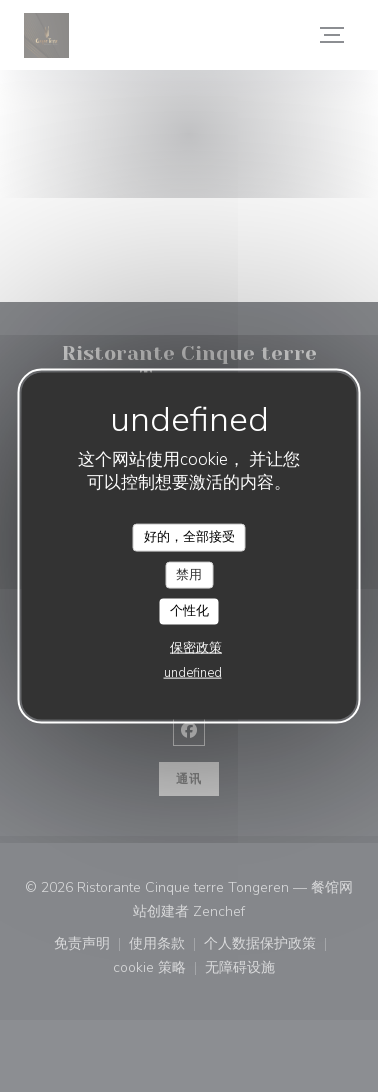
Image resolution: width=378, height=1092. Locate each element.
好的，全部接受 (189, 537)
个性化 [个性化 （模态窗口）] (189, 611)
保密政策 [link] (196, 647)
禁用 (189, 574)
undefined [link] (193, 672)
